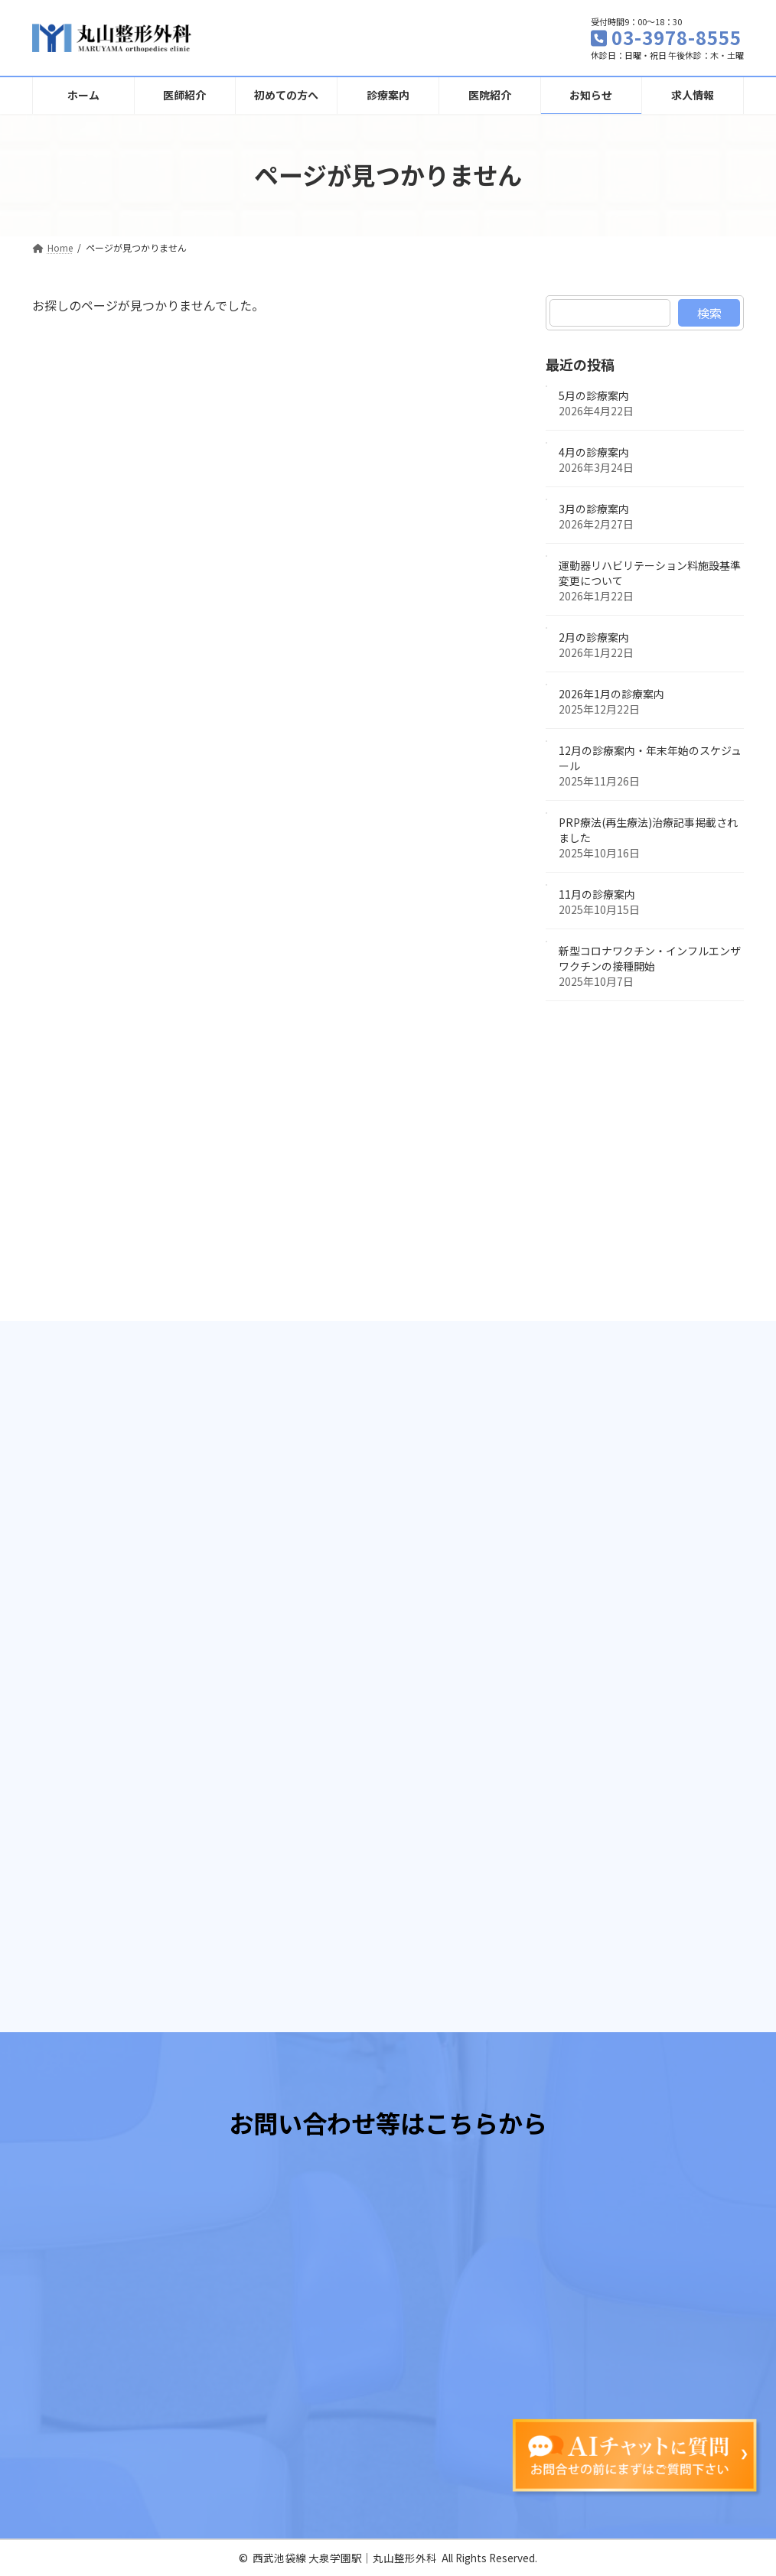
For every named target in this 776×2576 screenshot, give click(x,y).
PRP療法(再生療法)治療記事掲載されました (648, 830)
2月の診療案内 (594, 637)
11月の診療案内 (597, 894)
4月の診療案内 (594, 452)
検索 (708, 313)
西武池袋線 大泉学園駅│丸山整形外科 (345, 2557)
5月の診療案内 (594, 395)
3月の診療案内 (594, 508)
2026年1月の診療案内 (611, 693)
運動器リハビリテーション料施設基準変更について (650, 573)
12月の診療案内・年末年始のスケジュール (650, 758)
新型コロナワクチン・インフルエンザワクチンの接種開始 (650, 958)
